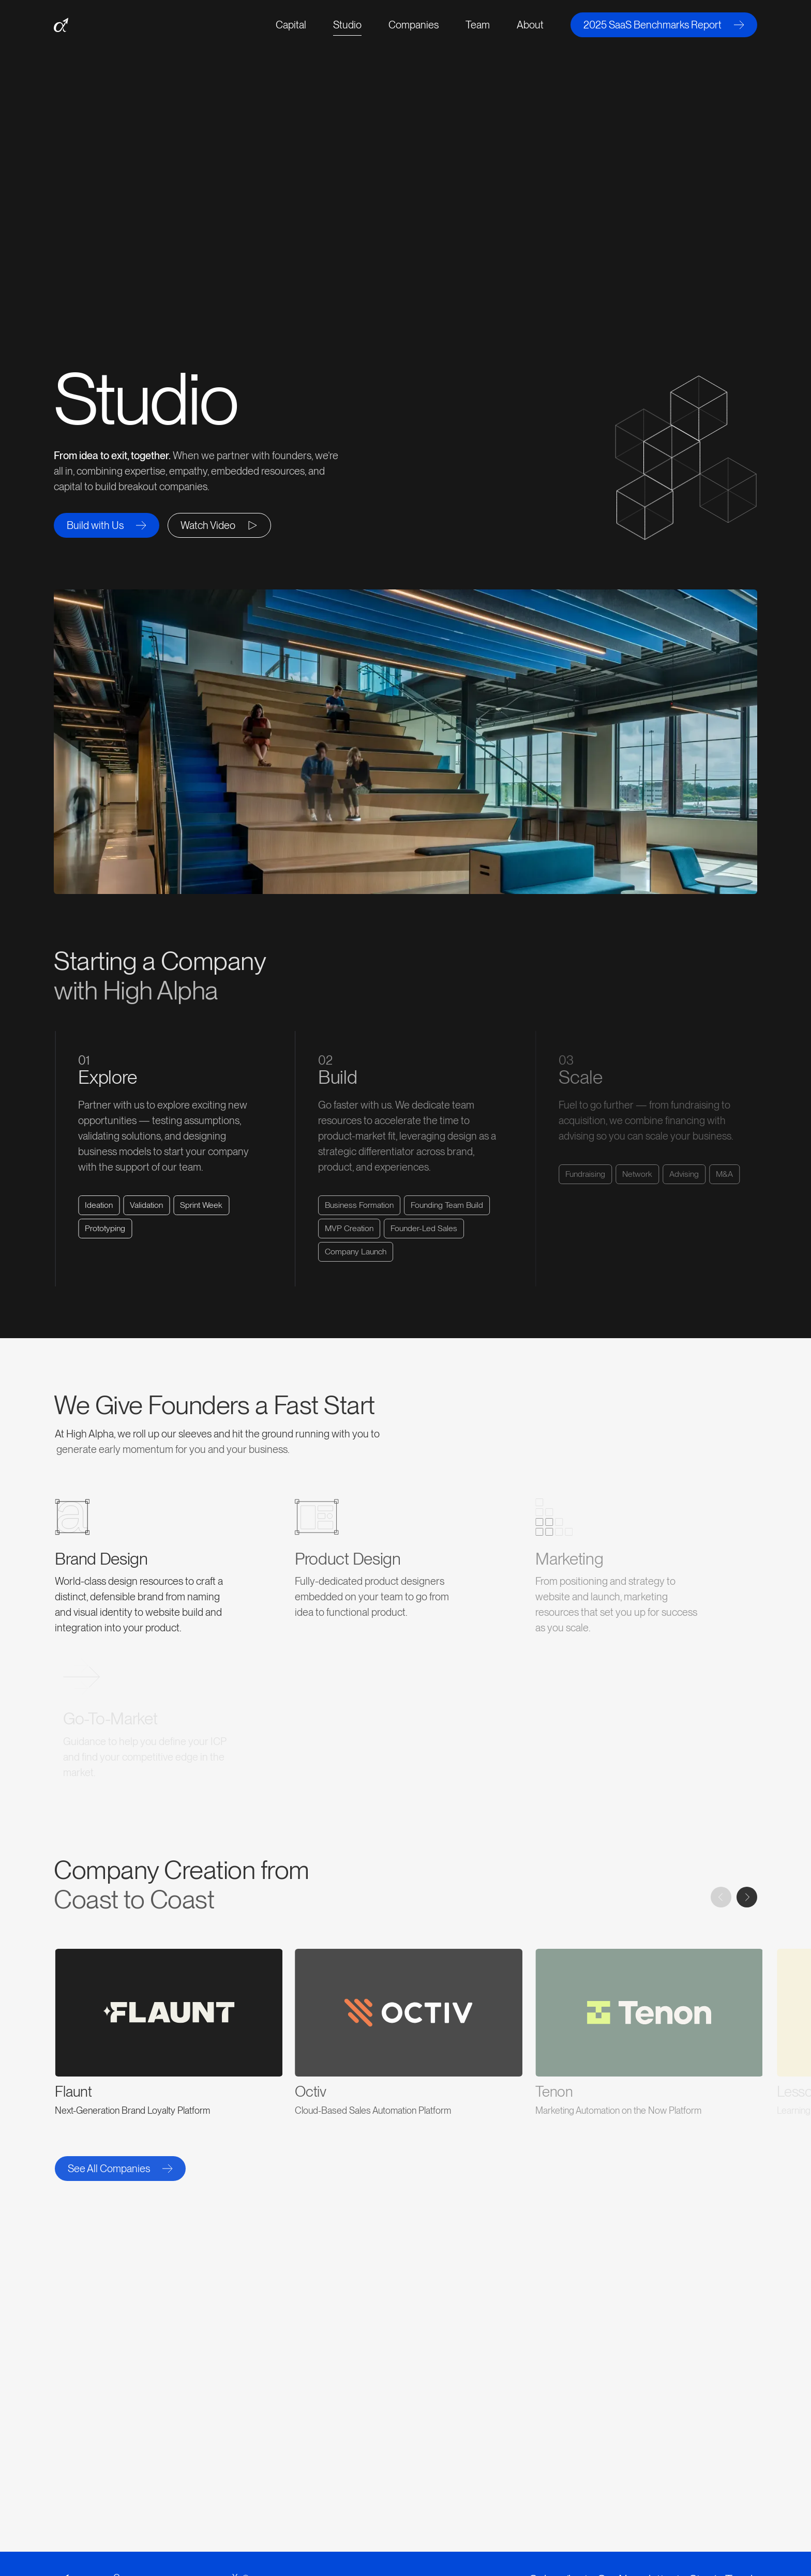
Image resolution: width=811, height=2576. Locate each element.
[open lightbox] (219, 525)
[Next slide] (747, 1897)
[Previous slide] (721, 1897)
